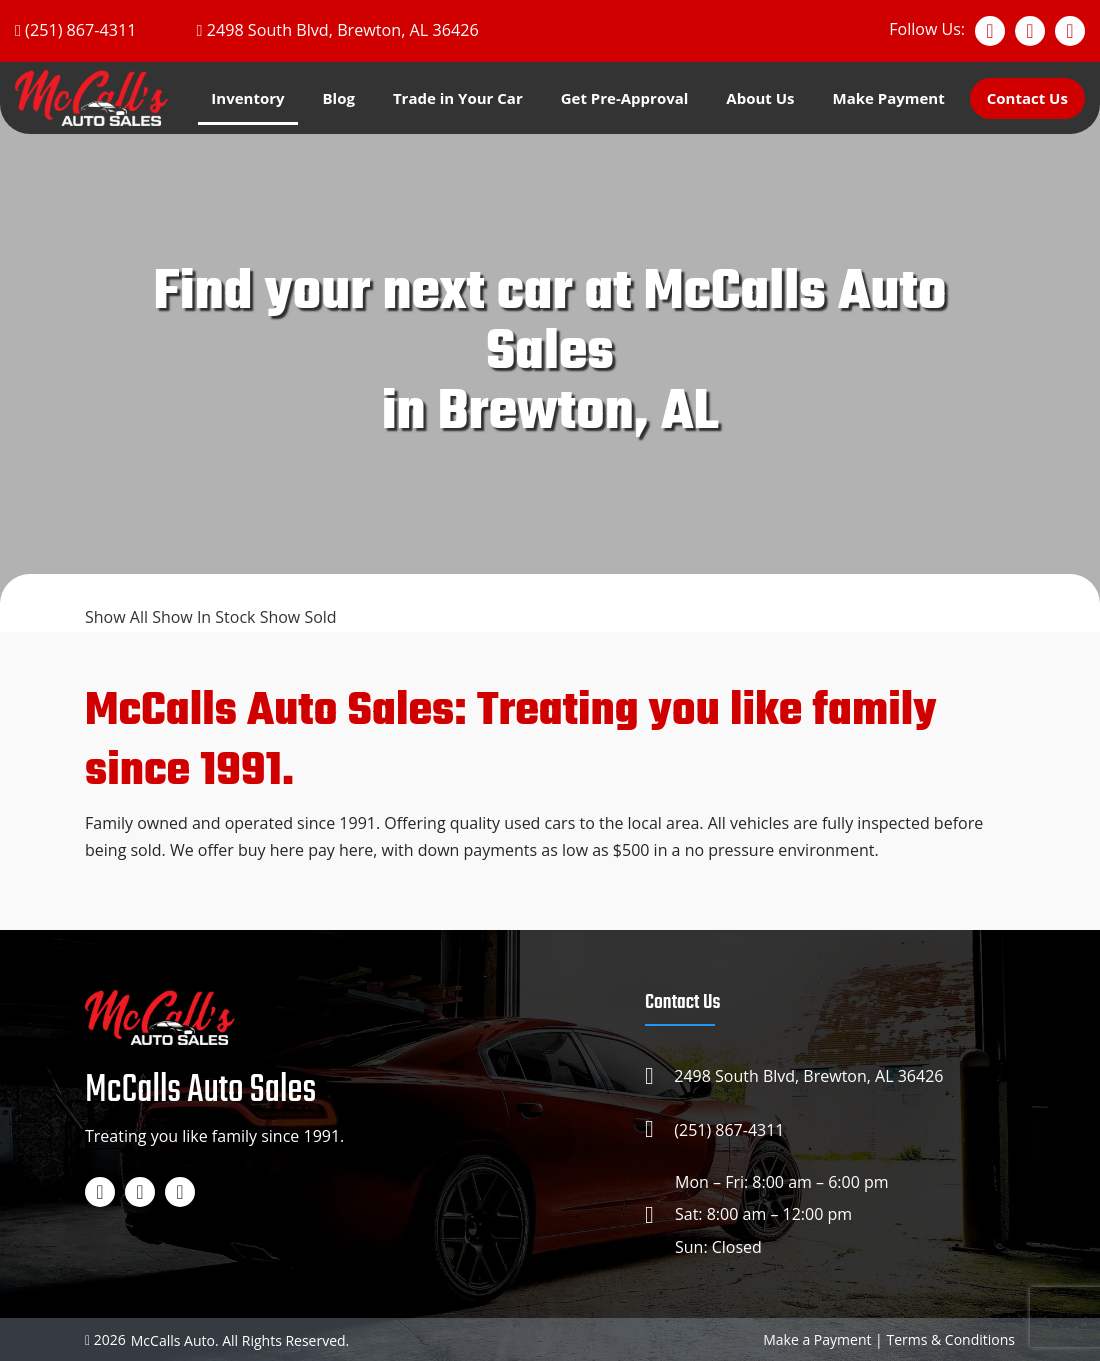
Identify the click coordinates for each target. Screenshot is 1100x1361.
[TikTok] (1070, 31)
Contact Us (1027, 98)
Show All (118, 617)
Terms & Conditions (950, 1337)
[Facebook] (990, 31)
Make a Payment (817, 1337)
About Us (760, 98)
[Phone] (75, 30)
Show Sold (298, 617)
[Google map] (334, 30)
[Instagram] (1030, 31)
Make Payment (888, 98)
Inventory (247, 98)
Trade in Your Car (458, 98)
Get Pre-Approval (625, 98)
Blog (339, 98)
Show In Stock (206, 617)
